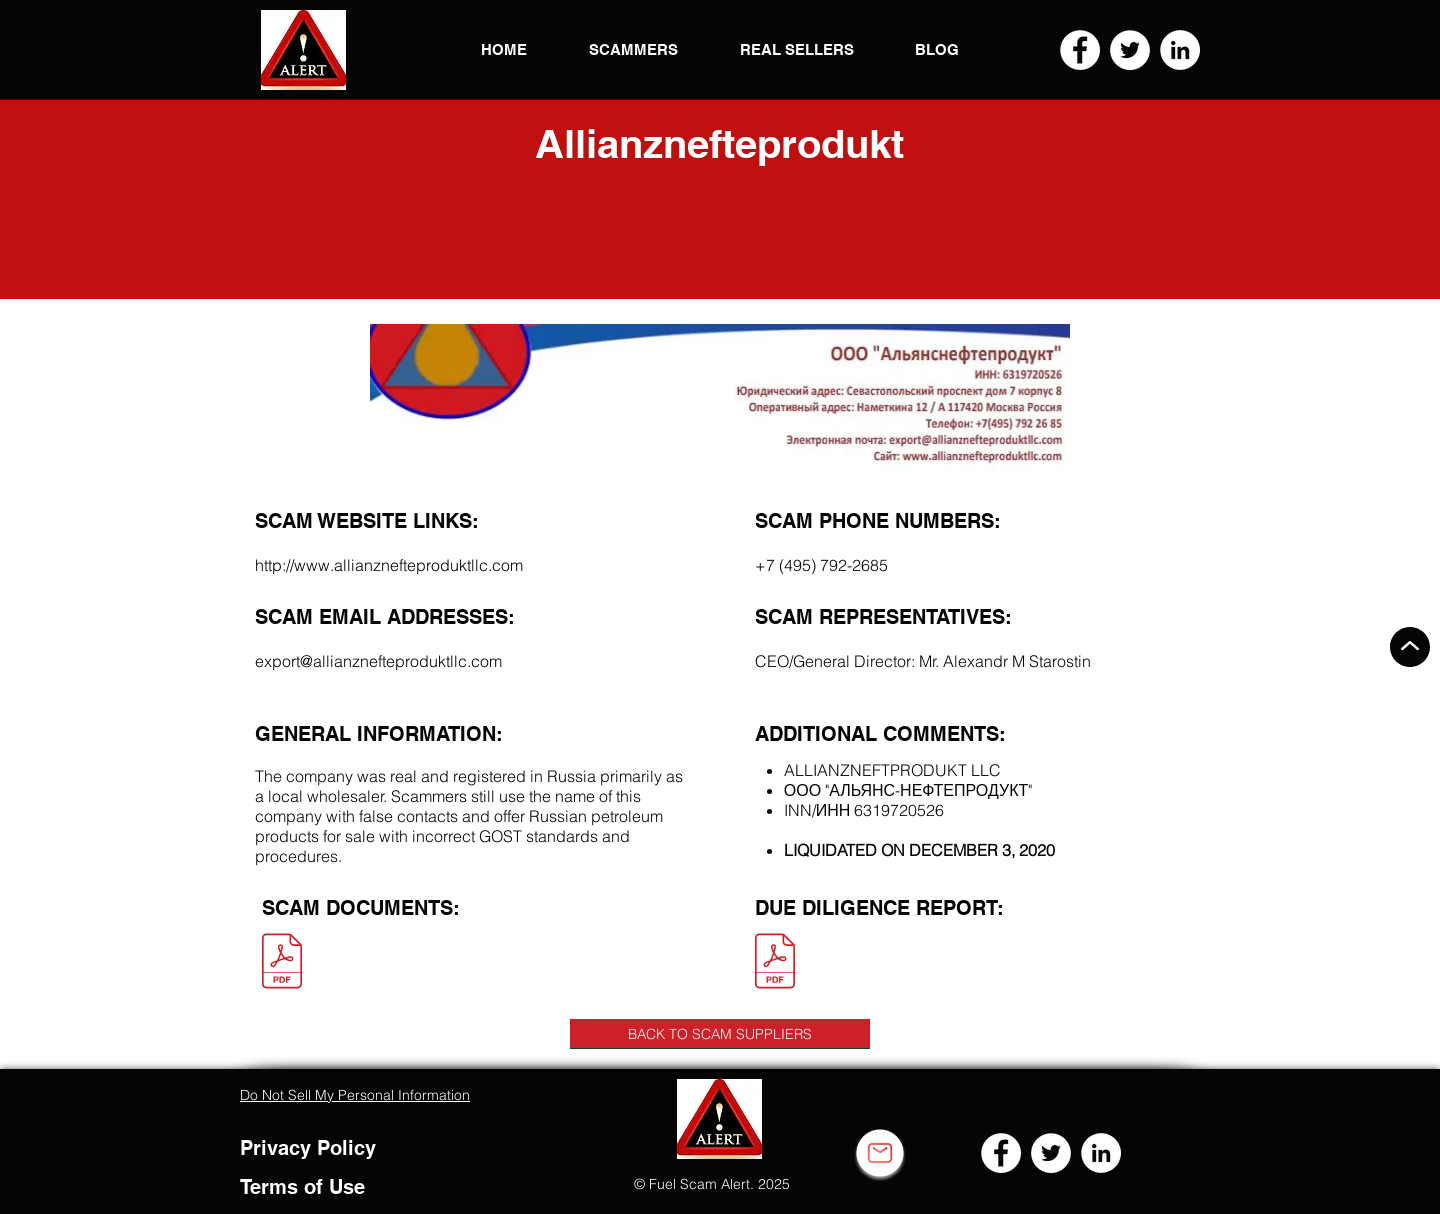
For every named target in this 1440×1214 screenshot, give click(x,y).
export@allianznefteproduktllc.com (378, 661)
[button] (303, 50)
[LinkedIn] (1180, 50)
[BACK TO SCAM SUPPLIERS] (720, 1034)
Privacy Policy (308, 1148)
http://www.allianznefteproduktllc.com (389, 565)
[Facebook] (1080, 50)
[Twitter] (1130, 50)
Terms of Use (302, 1187)
